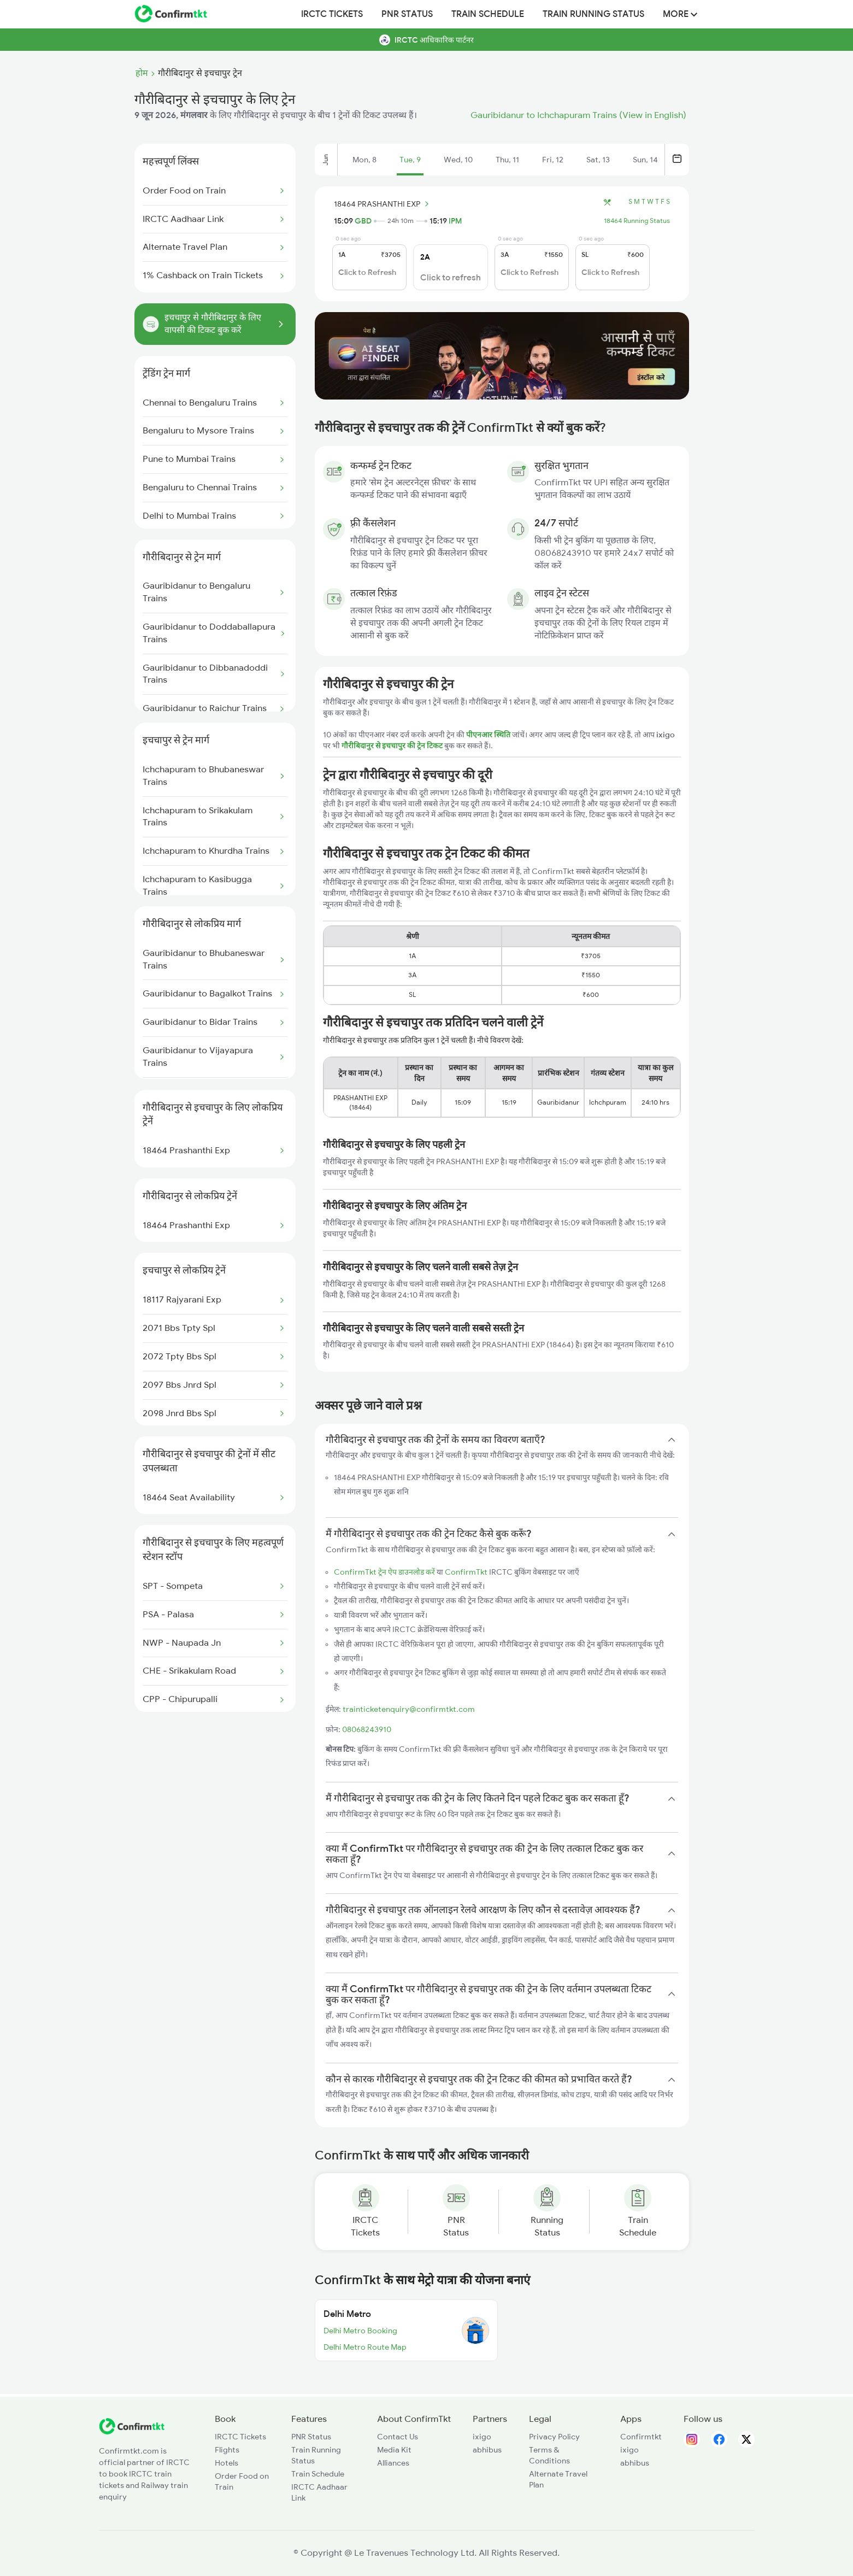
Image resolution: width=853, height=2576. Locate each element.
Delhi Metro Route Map (365, 2347)
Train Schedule (487, 14)
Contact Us (397, 2436)
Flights (227, 2449)
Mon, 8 (364, 159)
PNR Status (407, 14)
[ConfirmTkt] (131, 2431)
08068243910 (366, 1729)
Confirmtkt (641, 2436)
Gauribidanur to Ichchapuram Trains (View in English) (578, 115)
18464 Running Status (637, 221)
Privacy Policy (554, 2436)
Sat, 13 (598, 159)
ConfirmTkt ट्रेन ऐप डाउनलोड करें (384, 1572)
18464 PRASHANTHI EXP (383, 203)
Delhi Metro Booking (360, 2330)
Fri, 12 (552, 159)
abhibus (487, 2449)
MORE (680, 14)
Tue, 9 (410, 159)
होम (142, 73)
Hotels (226, 2462)
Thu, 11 (507, 159)
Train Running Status (593, 14)
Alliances (393, 2462)
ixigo (482, 2436)
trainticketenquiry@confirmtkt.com (409, 1709)
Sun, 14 (645, 159)
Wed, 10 (458, 159)
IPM (455, 220)
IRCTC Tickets (332, 14)
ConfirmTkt (466, 1572)
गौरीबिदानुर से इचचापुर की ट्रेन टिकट (393, 745)
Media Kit (394, 2449)
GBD (363, 220)
